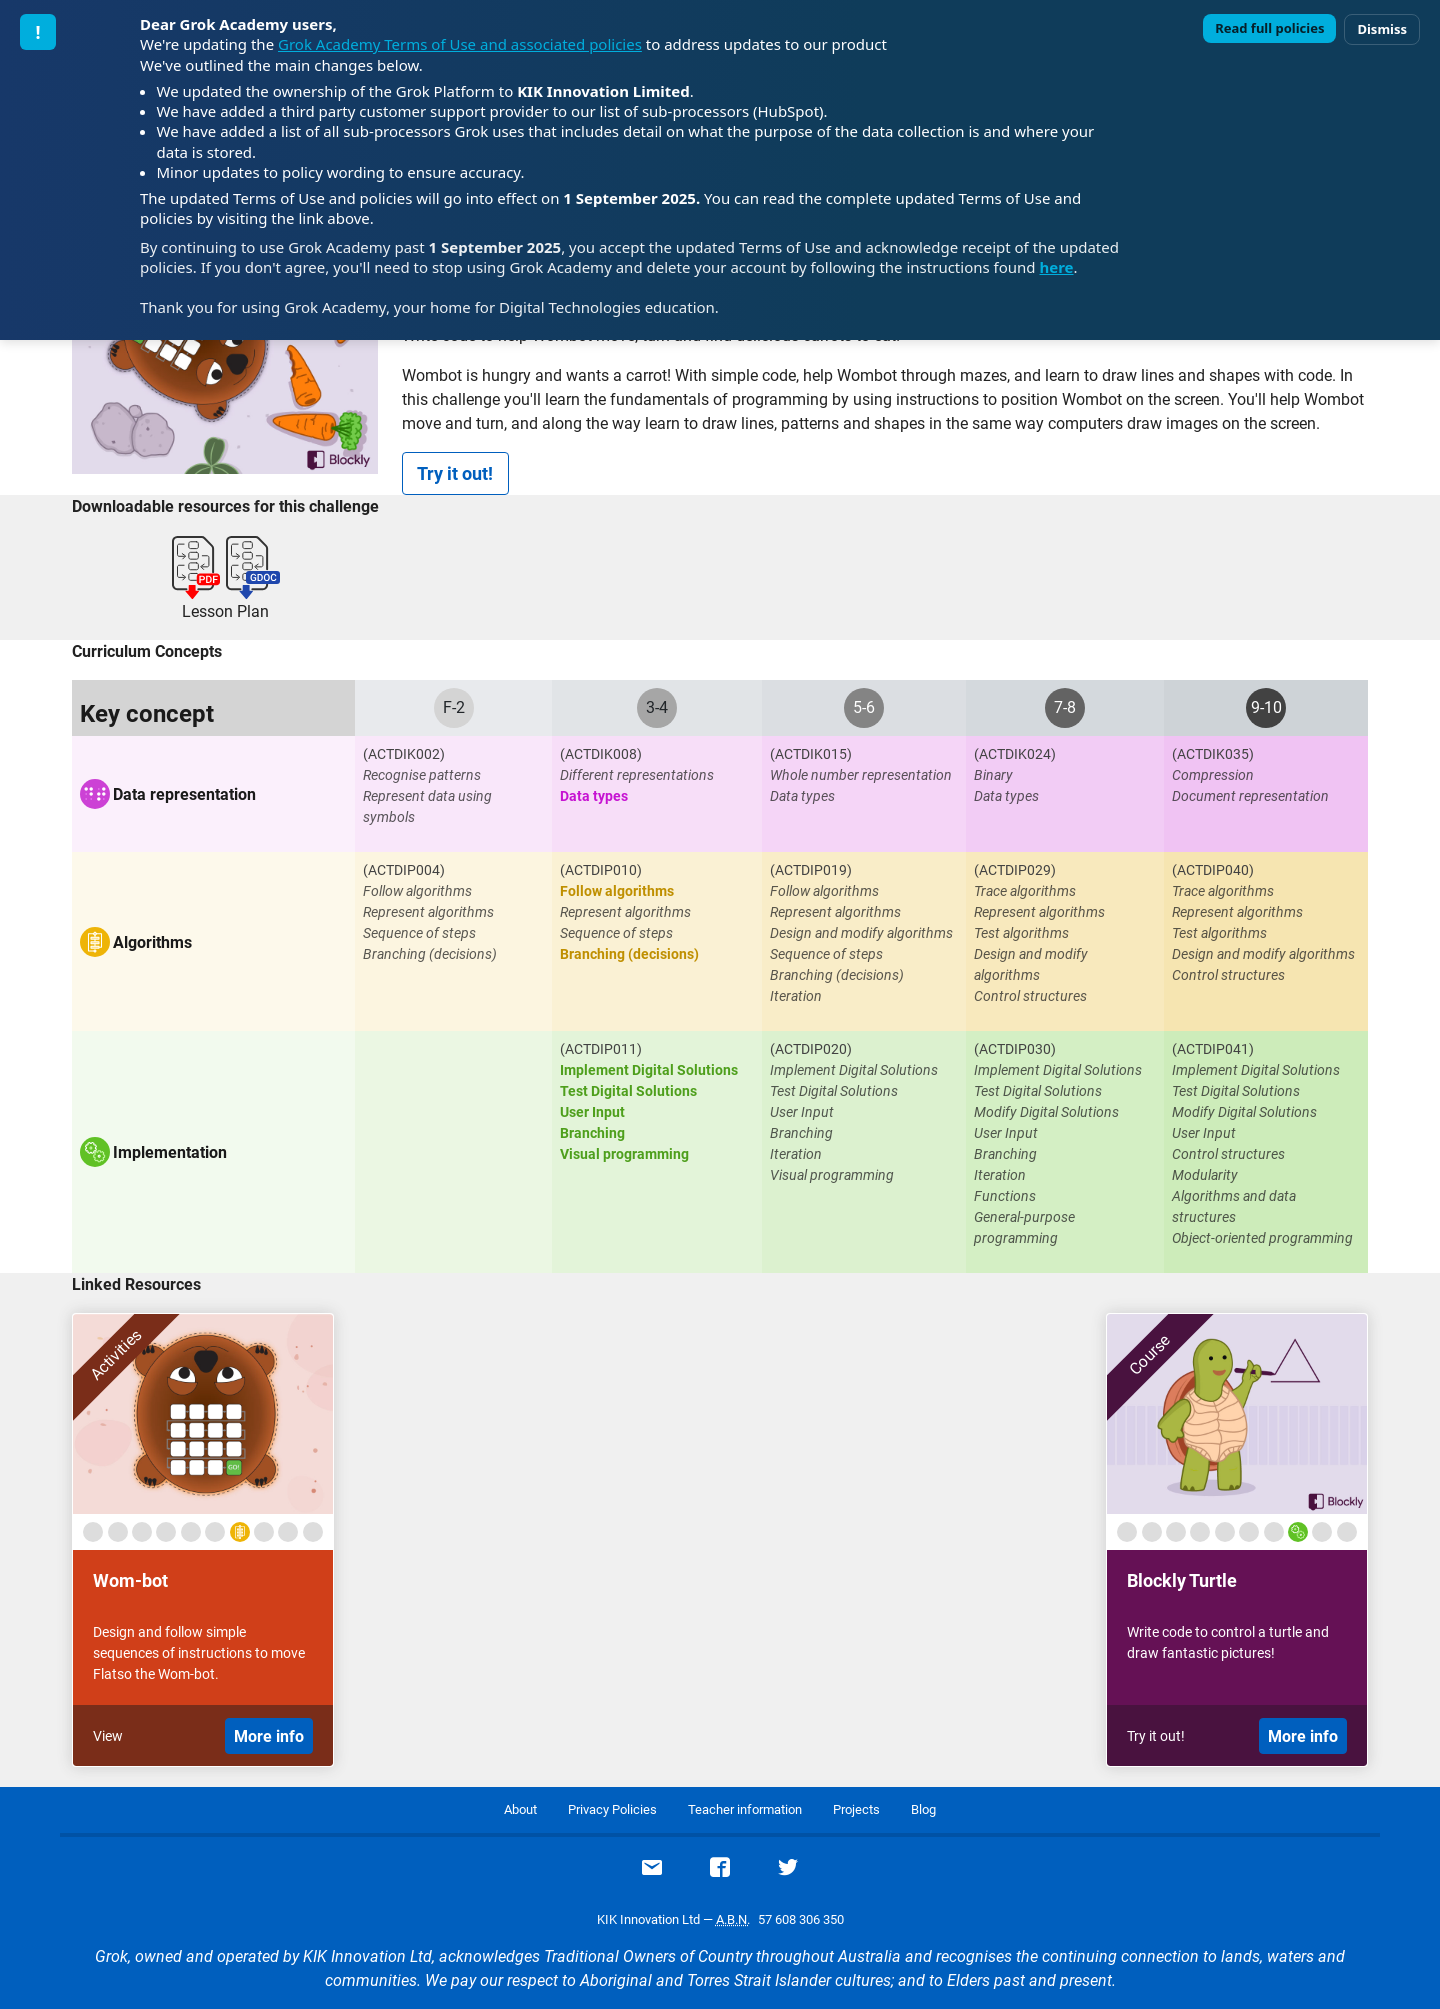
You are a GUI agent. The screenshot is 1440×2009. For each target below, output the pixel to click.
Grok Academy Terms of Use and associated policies (460, 44)
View (108, 1736)
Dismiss (1382, 29)
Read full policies (1269, 28)
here (1056, 267)
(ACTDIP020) (811, 1049)
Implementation (170, 1152)
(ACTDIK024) (1015, 754)
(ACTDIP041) (1213, 1049)
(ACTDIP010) (601, 870)
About (520, 1809)
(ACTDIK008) (601, 754)
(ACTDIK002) (404, 754)
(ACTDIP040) (1213, 870)
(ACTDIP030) (1015, 1049)
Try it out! (455, 473)
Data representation (184, 794)
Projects (856, 1809)
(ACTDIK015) (811, 754)
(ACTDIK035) (1213, 754)
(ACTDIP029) (1015, 870)
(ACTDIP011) (601, 1049)
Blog (923, 1809)
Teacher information (745, 1809)
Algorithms (152, 942)
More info (269, 1736)
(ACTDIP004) (404, 870)
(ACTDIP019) (811, 870)
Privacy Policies (612, 1809)
